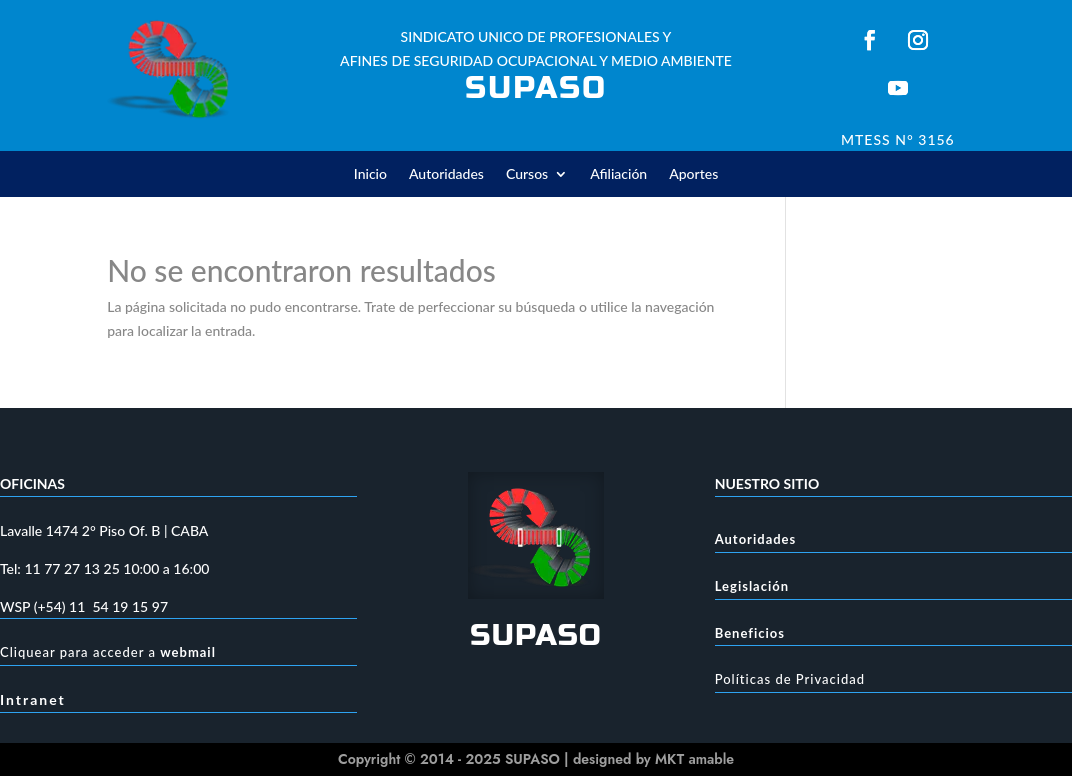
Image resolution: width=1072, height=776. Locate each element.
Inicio (370, 174)
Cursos (527, 174)
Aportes (693, 174)
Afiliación (618, 174)
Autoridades (446, 174)
